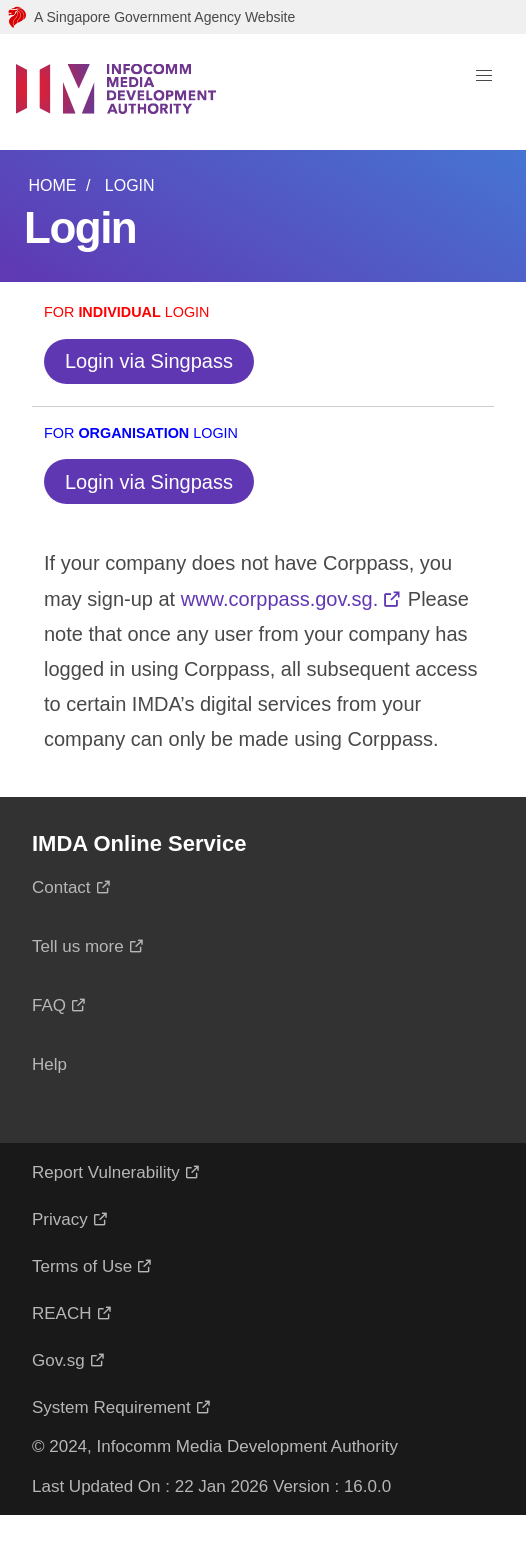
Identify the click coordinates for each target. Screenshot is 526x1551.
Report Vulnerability (106, 1172)
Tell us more (78, 946)
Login (130, 185)
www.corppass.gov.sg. (280, 599)
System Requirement (111, 1407)
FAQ (49, 1005)
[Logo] (116, 92)
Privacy (60, 1219)
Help (49, 1064)
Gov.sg (58, 1360)
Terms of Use (82, 1266)
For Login (127, 312)
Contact (61, 887)
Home (52, 185)
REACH (62, 1313)
